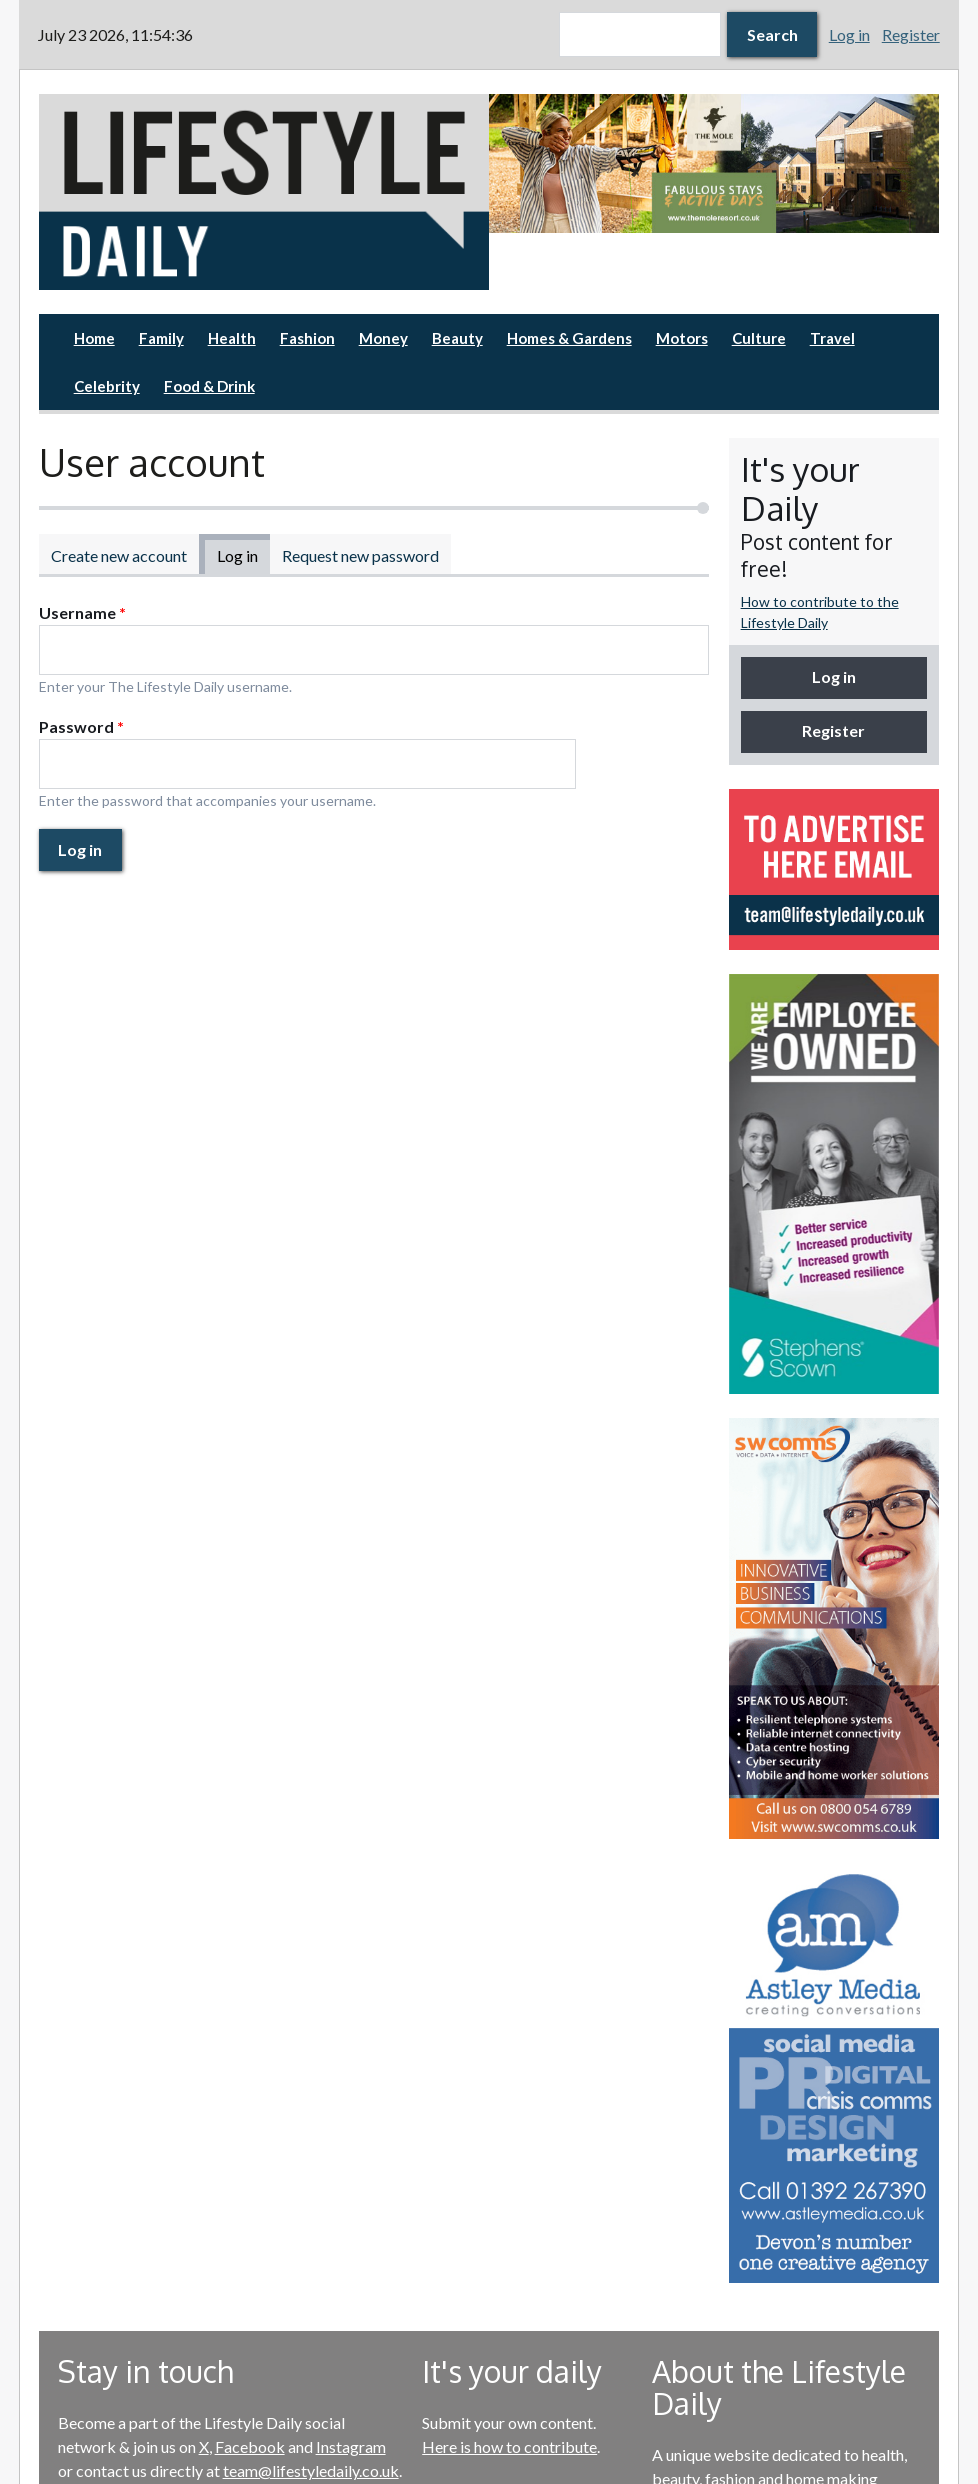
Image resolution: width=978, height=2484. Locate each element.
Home (94, 338)
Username (82, 612)
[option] (714, 163)
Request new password (360, 555)
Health (232, 338)
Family (161, 338)
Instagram (351, 2446)
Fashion (307, 338)
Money (383, 338)
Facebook (250, 2446)
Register (911, 34)
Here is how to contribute (509, 2446)
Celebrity (107, 386)
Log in (849, 34)
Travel (832, 338)
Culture (759, 338)
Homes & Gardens (569, 338)
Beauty (457, 338)
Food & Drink (209, 386)
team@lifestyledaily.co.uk (311, 2470)
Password (81, 726)
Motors (682, 338)
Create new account (119, 555)
